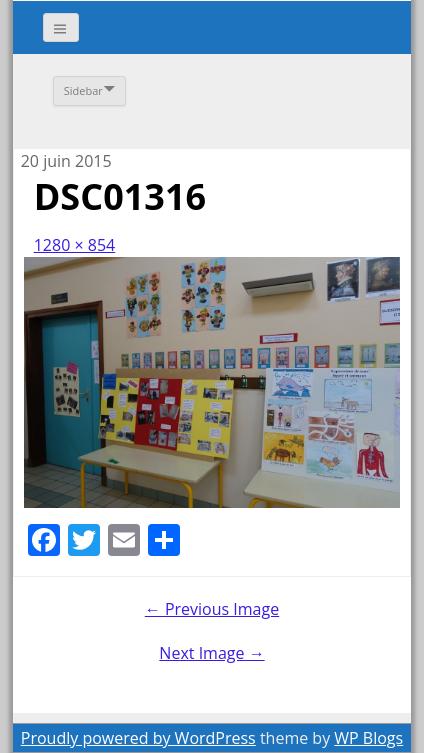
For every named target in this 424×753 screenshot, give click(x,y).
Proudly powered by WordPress (138, 738)
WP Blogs (368, 738)
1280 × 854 (75, 245)
